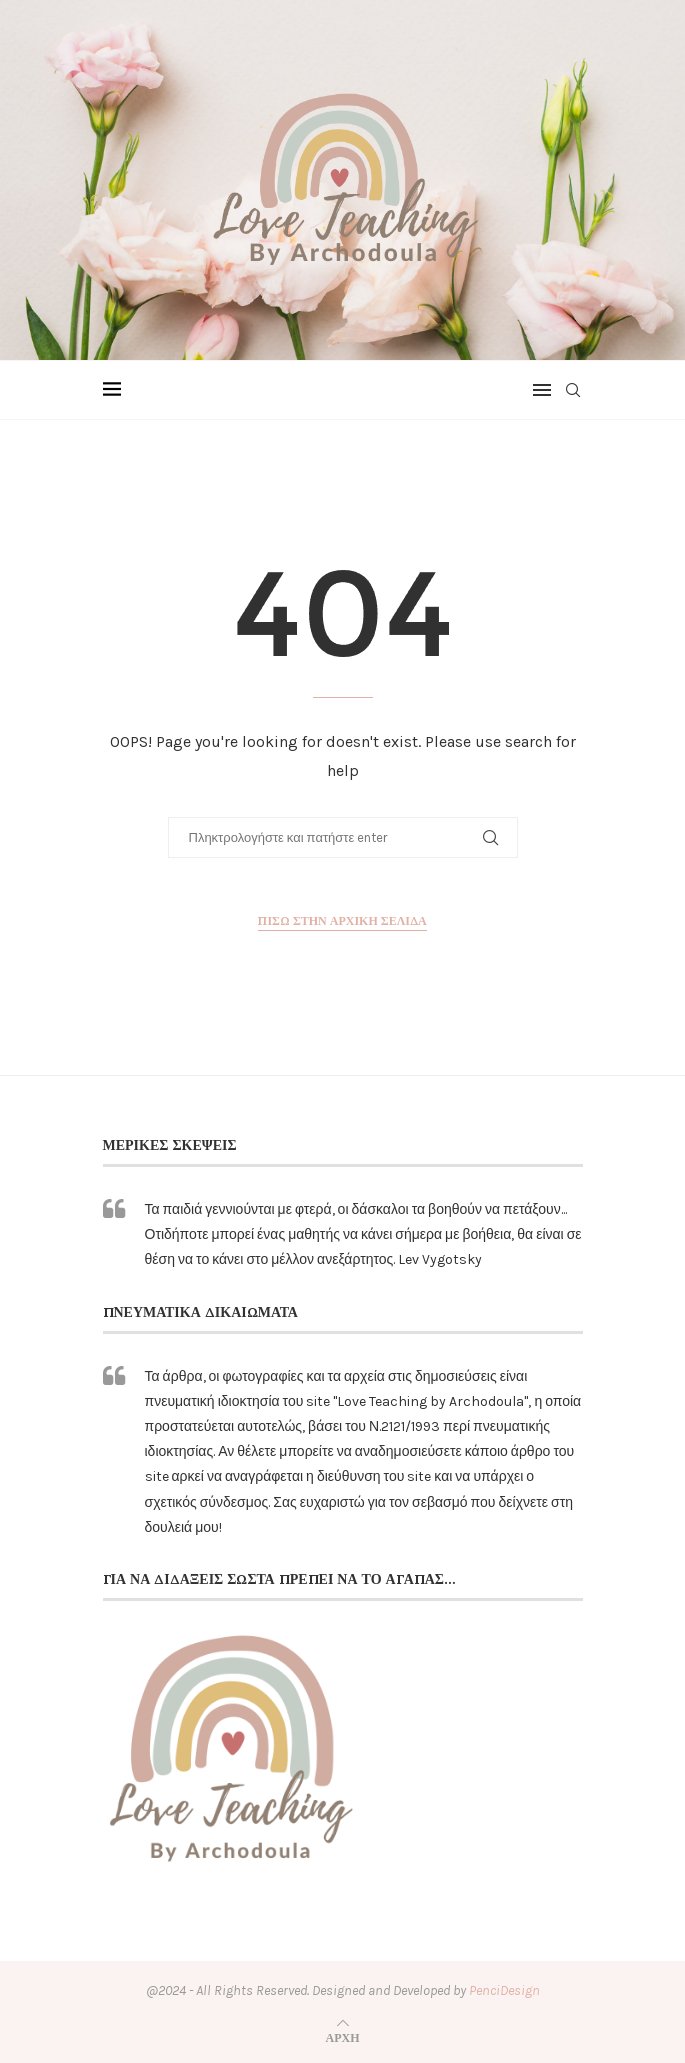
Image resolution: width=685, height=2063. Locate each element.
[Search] (573, 390)
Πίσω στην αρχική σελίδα (342, 920)
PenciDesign (504, 1990)
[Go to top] (343, 2037)
